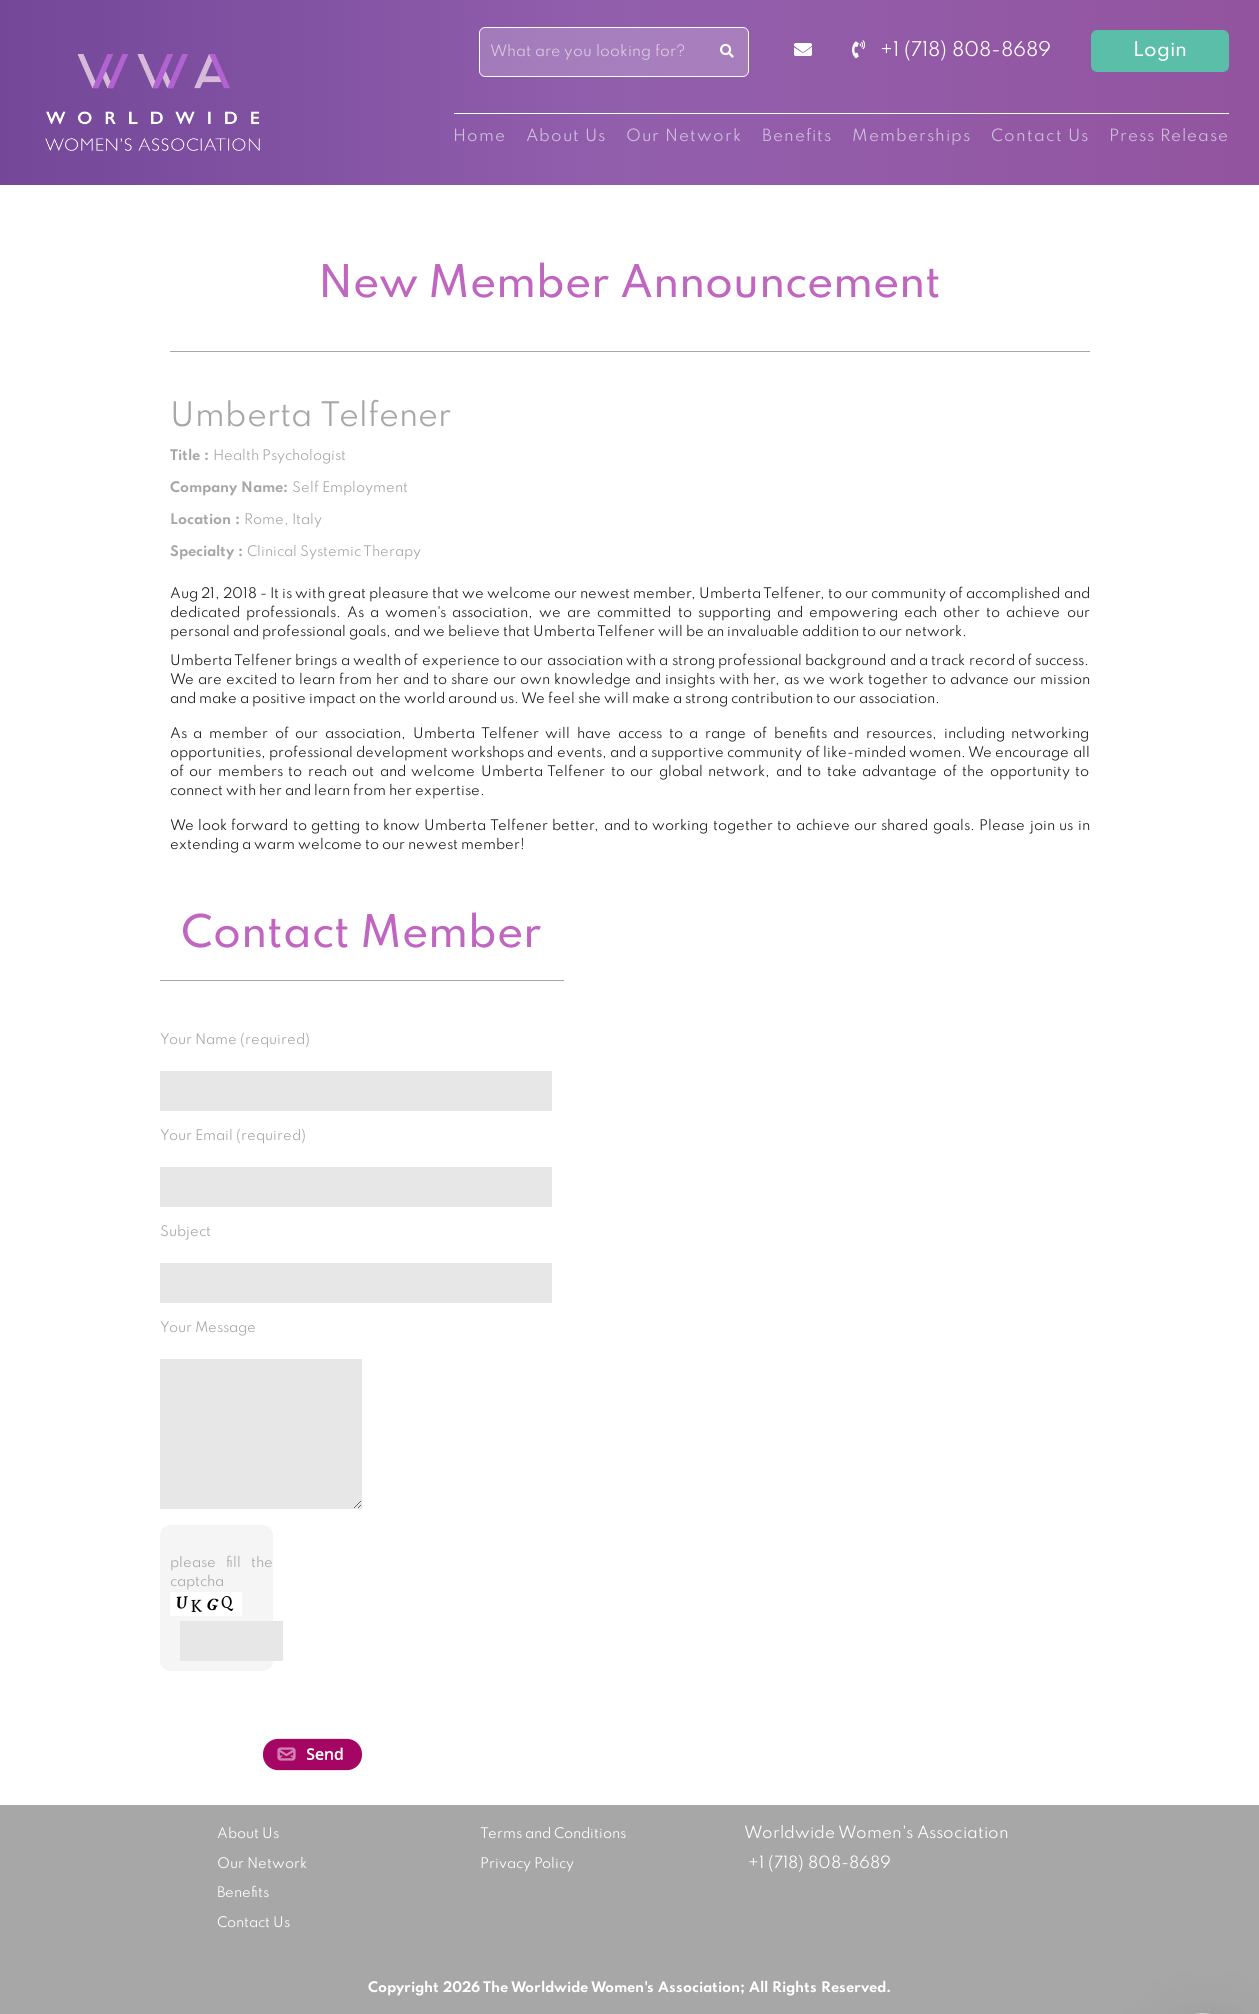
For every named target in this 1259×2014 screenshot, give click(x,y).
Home (479, 136)
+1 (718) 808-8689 (951, 51)
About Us (566, 136)
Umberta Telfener (310, 417)
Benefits (797, 136)
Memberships (911, 136)
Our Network (684, 136)
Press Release (1169, 136)
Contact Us (1040, 136)
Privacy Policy (527, 1864)
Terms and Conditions (553, 1834)
